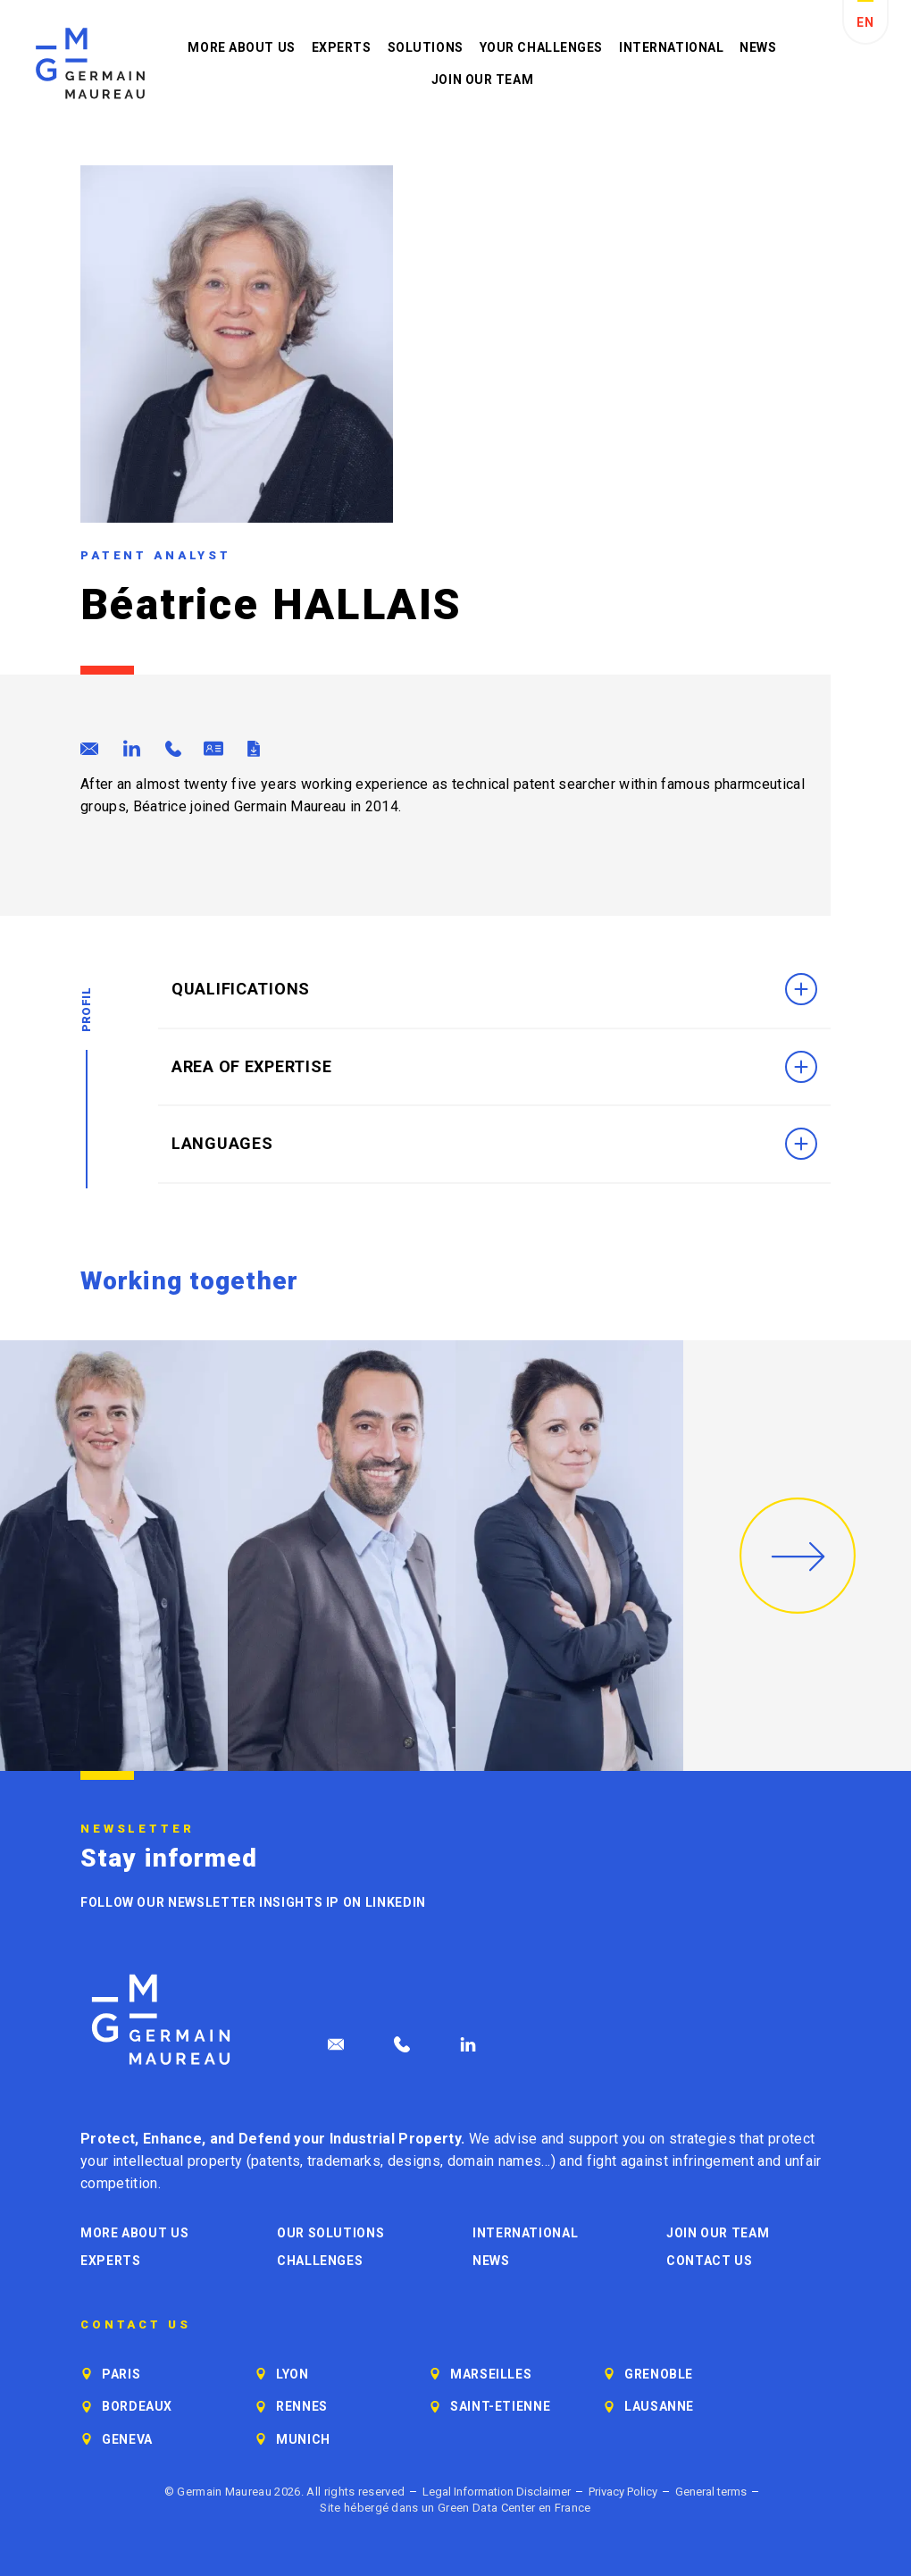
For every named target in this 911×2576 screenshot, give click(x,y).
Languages (494, 1144)
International (671, 47)
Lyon (292, 2374)
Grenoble (658, 2374)
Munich (303, 2439)
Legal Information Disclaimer (496, 2491)
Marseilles (490, 2374)
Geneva (127, 2439)
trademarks (343, 2160)
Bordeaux (137, 2406)
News (758, 47)
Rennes (302, 2406)
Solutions (426, 47)
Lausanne (659, 2406)
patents (275, 2160)
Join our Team (482, 79)
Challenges (320, 2260)
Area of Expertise (494, 1067)
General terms (711, 2491)
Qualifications (494, 989)
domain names (494, 2160)
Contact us (709, 2260)
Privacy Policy (623, 2491)
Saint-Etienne (500, 2406)
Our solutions (330, 2233)
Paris (121, 2374)
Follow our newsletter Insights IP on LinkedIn (253, 1902)
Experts (342, 47)
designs (414, 2160)
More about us (241, 47)
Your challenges (541, 47)
